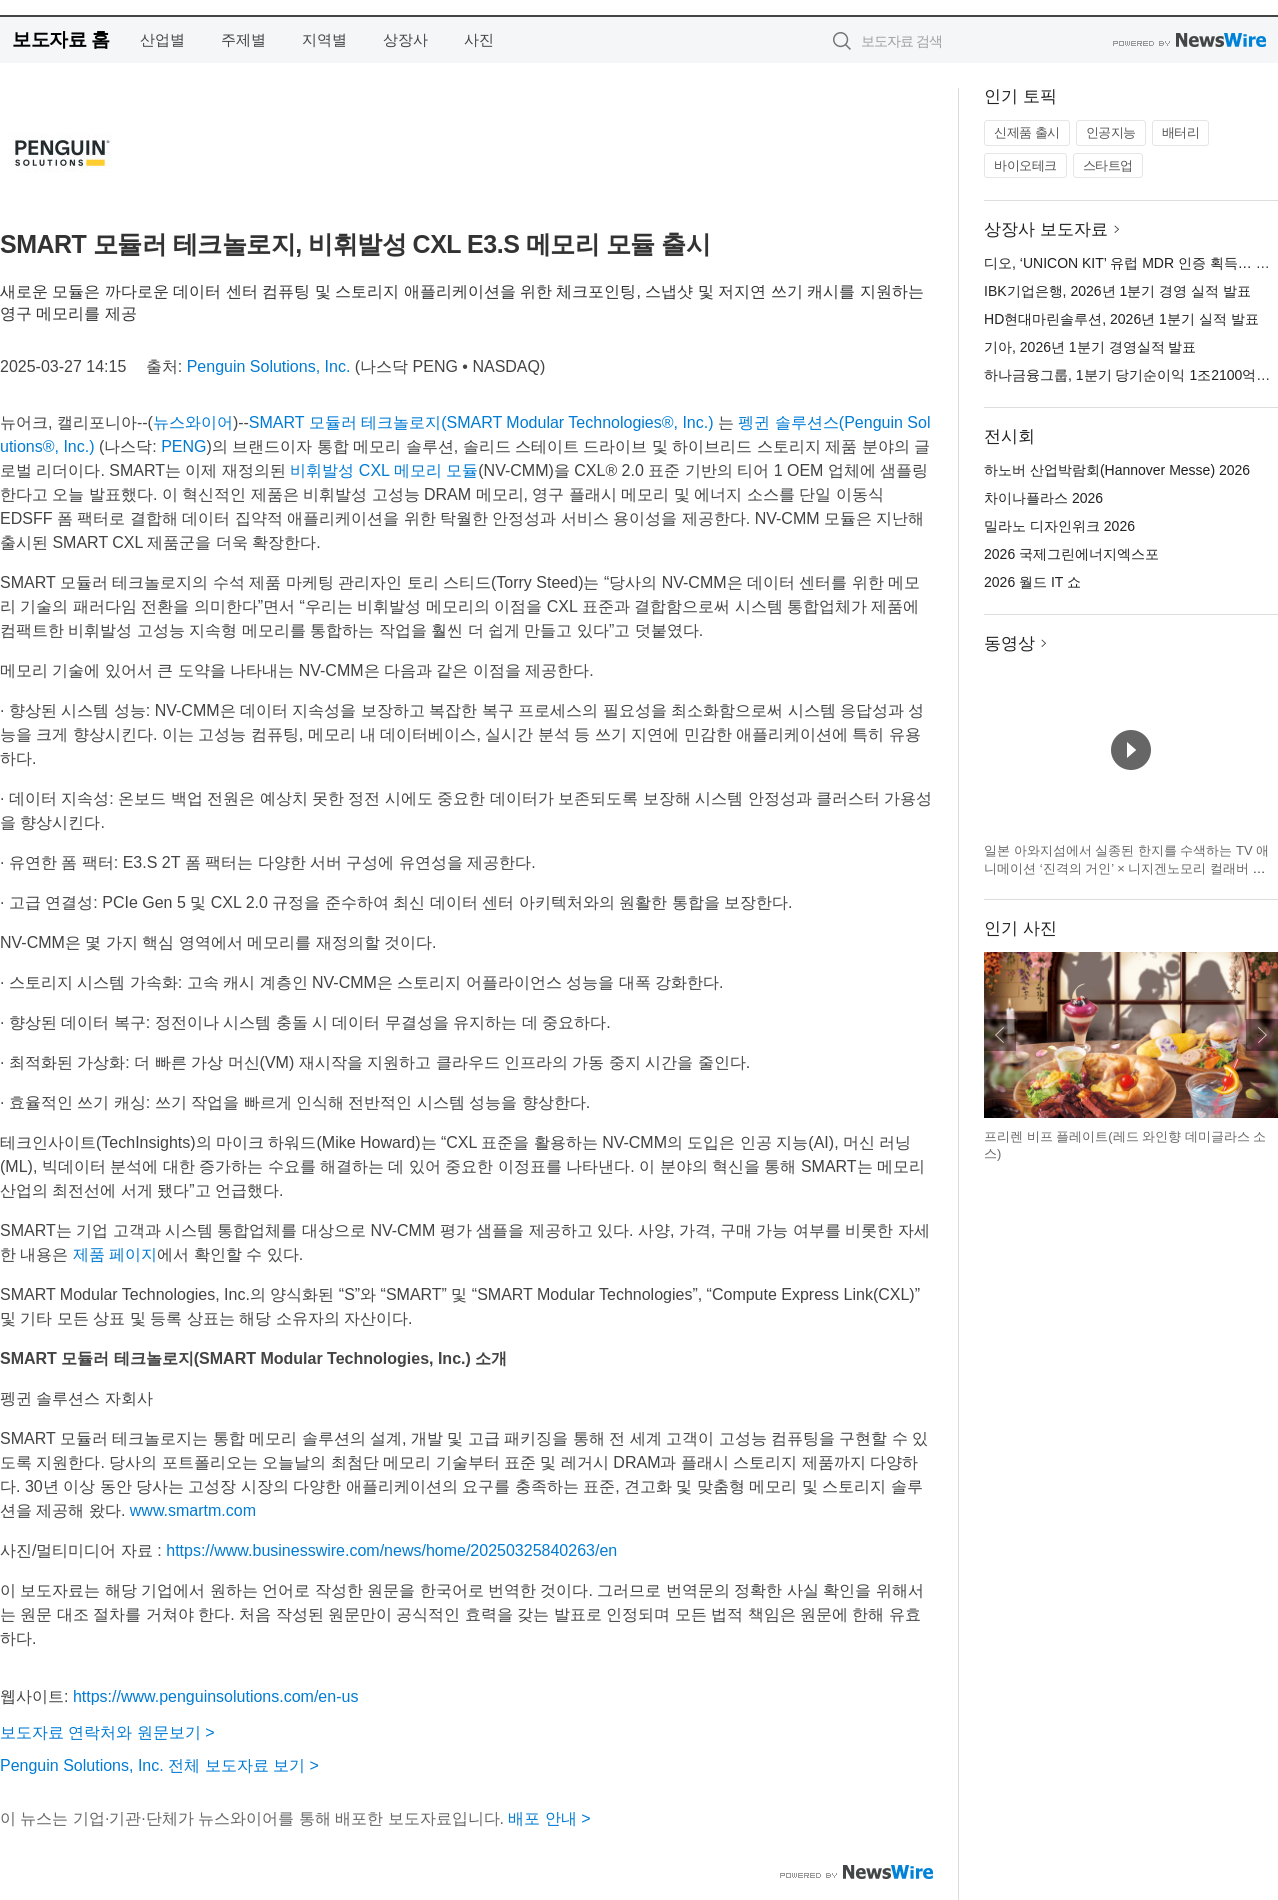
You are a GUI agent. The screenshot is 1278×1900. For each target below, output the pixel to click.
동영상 (1009, 643)
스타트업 (1108, 165)
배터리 (1181, 132)
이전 (1000, 1035)
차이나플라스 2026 (1043, 498)
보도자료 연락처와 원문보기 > (107, 1732)
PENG (183, 446)
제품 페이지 (115, 1254)
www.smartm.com (193, 1510)
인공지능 (1111, 132)
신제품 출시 (1027, 132)
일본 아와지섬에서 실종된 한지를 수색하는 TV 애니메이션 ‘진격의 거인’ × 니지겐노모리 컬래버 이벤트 (1126, 868)
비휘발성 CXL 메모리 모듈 (384, 470)
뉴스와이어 (193, 422)
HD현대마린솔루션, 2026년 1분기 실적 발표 (1121, 319)
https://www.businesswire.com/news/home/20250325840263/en (391, 1550)
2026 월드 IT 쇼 (1032, 582)
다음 (1262, 1035)
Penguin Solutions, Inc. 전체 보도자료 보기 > (159, 1765)
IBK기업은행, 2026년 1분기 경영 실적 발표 (1117, 291)
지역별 (324, 39)
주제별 (243, 39)
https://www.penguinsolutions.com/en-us (215, 1696)
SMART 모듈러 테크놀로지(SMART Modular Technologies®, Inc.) (481, 422)
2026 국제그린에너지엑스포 (1071, 554)
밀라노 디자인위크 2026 (1059, 526)
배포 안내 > (549, 1818)
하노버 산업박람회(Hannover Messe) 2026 (1117, 470)
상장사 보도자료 (1046, 229)
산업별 (162, 39)
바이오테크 (1025, 165)
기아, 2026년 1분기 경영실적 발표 (1090, 347)
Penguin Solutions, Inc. (269, 366)
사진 (479, 39)
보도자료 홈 (60, 39)
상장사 (405, 39)
